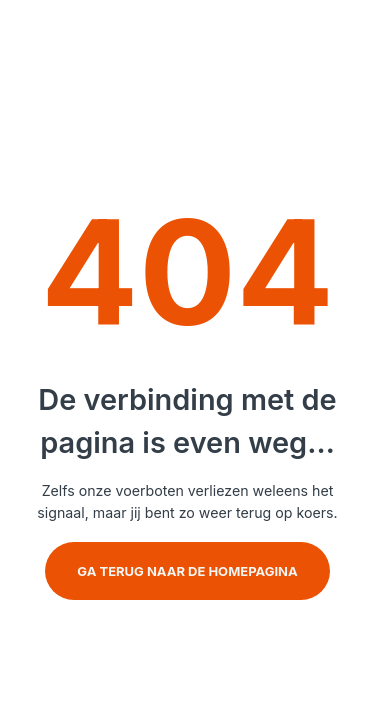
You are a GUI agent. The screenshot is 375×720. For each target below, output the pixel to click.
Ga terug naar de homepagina (187, 571)
